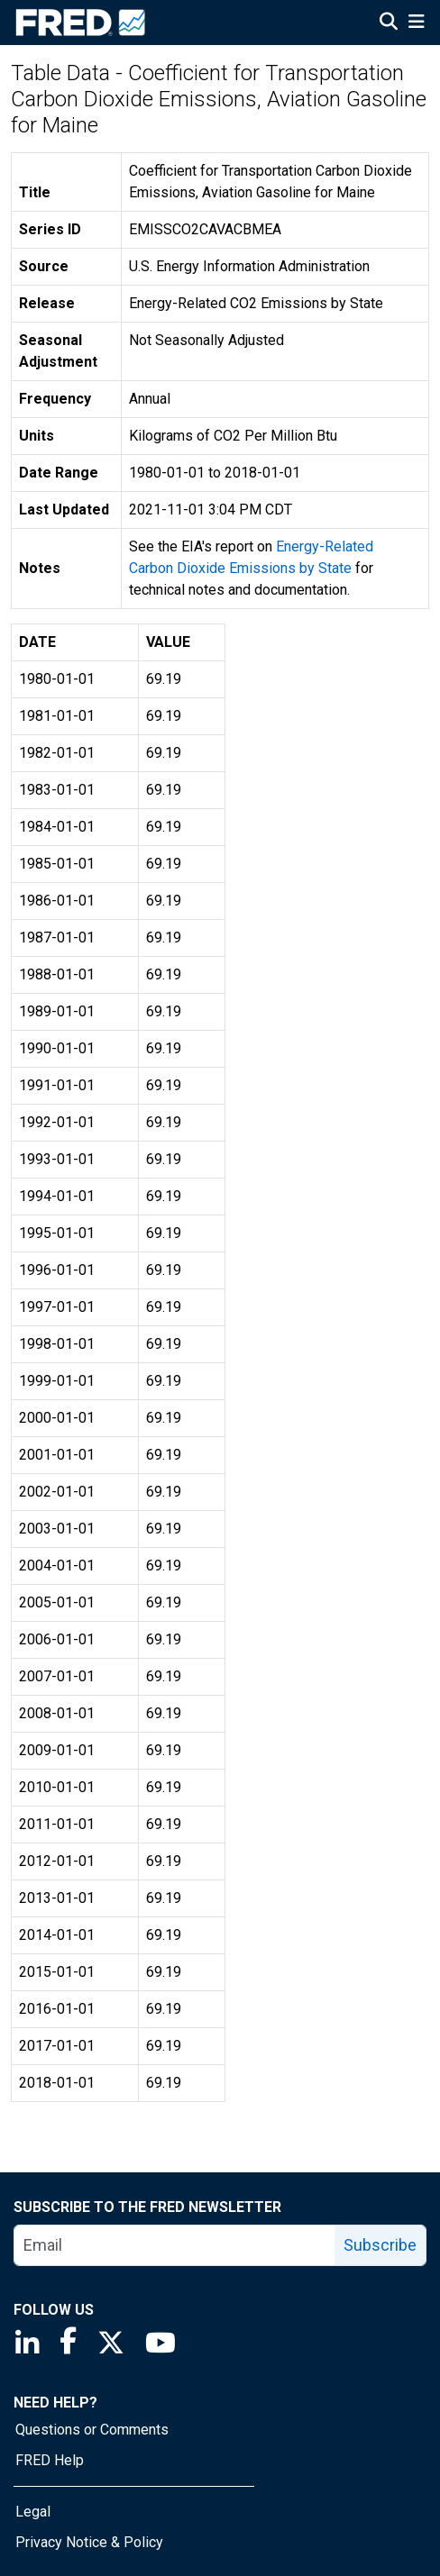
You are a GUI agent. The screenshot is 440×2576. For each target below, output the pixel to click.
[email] (174, 2245)
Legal (32, 2511)
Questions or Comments (92, 2429)
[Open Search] (388, 23)
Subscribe (380, 2244)
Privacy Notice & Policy (89, 2542)
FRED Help (49, 2460)
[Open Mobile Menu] (416, 23)
